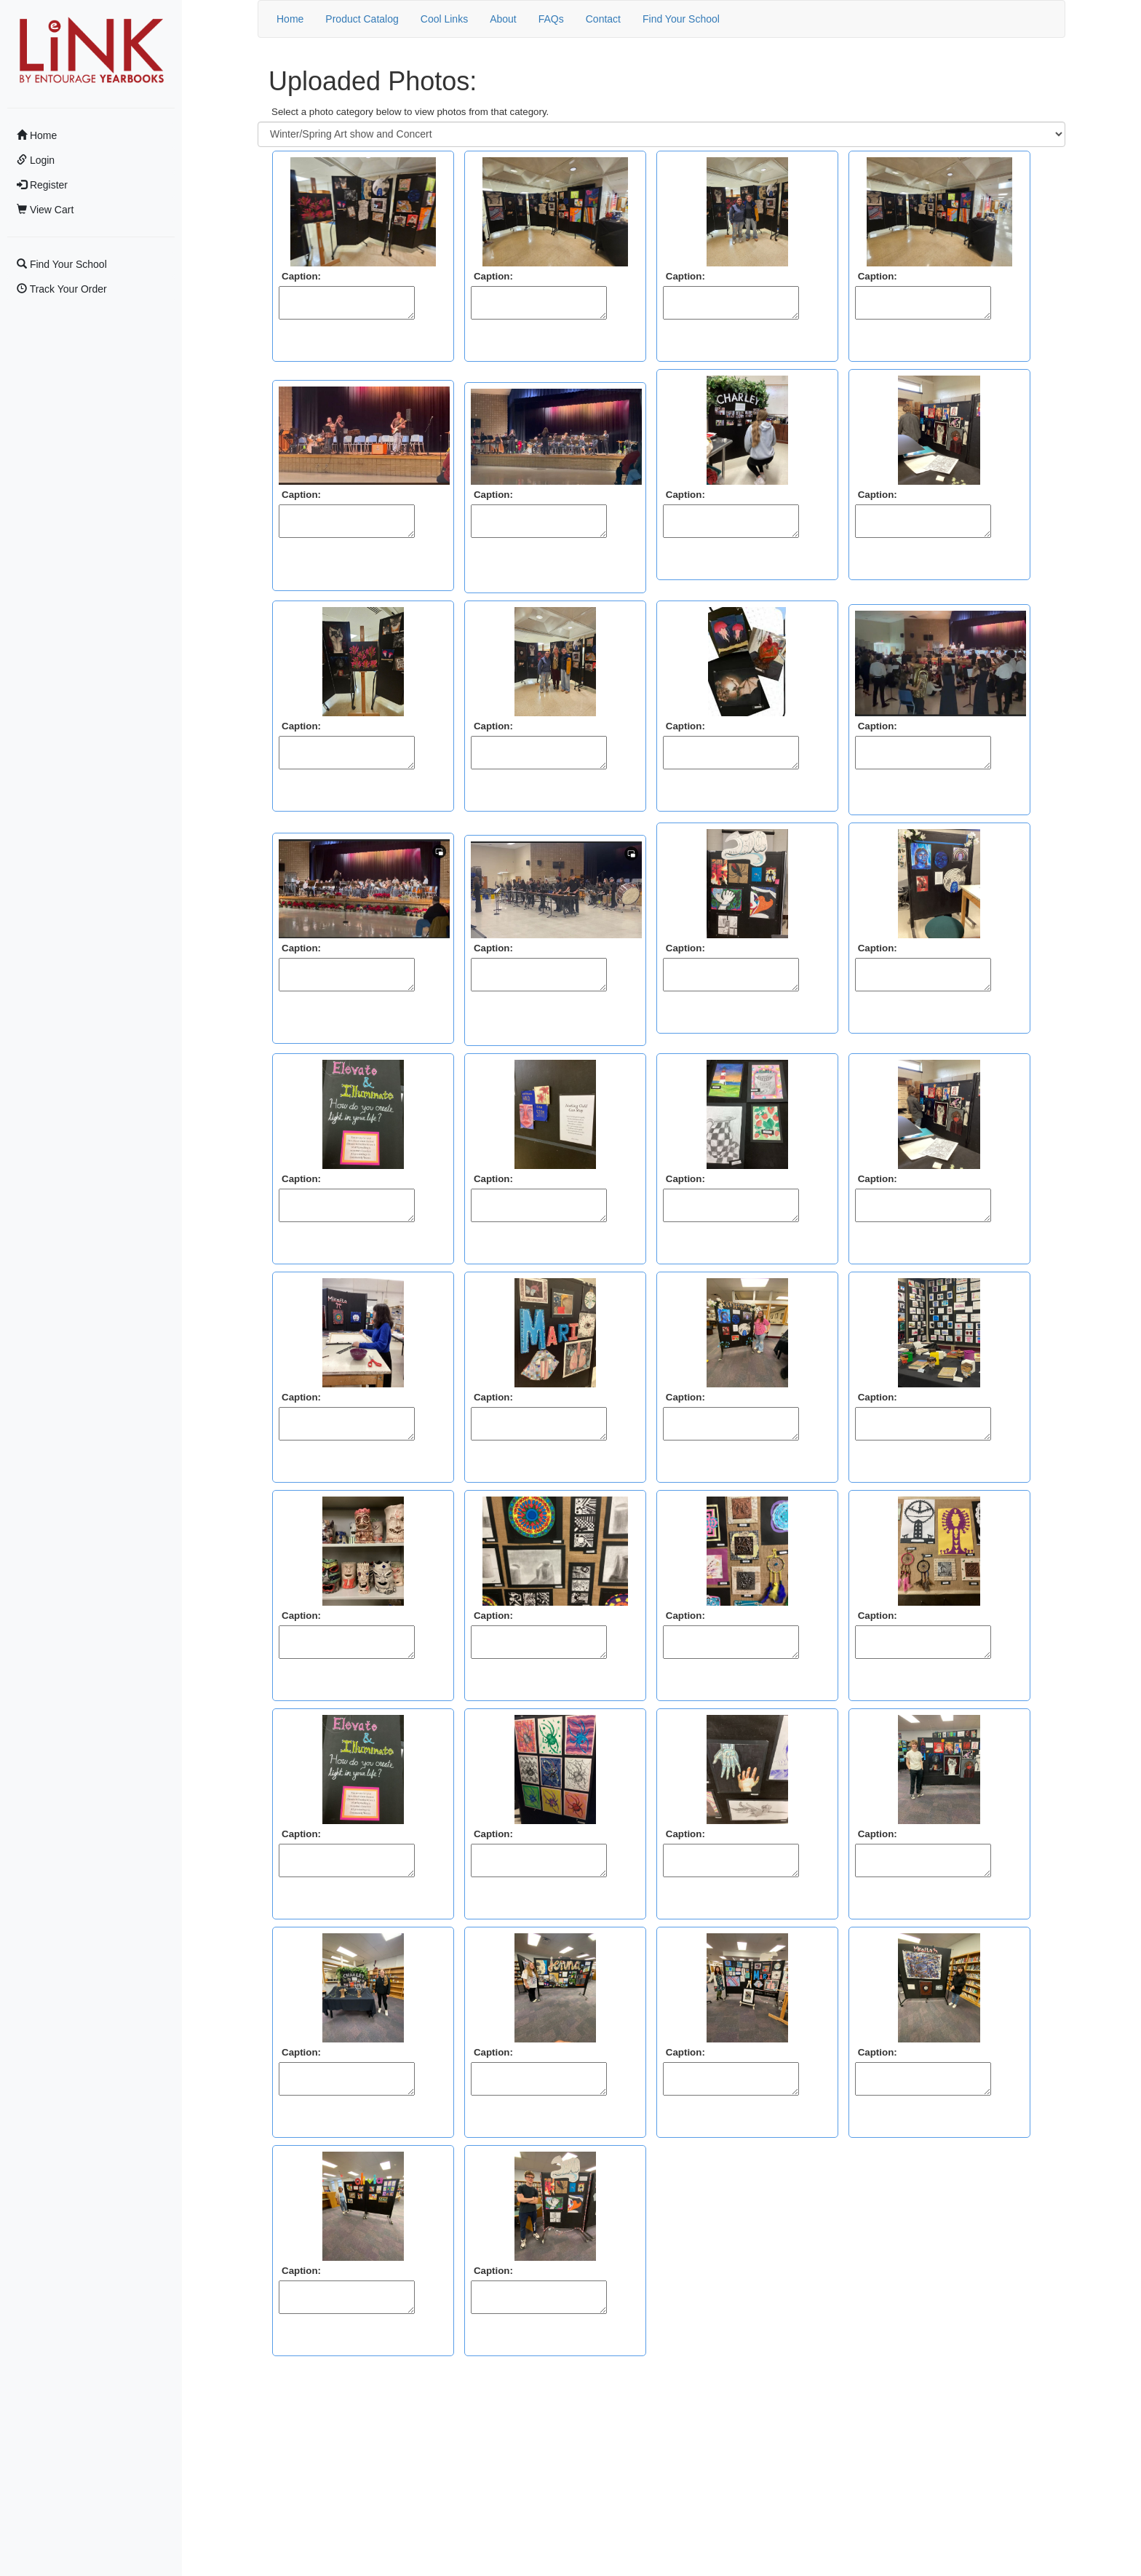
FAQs (551, 19)
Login (36, 160)
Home (37, 135)
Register (42, 185)
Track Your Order (62, 289)
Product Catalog (361, 19)
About (503, 19)
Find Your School (62, 264)
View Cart (45, 209)
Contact (603, 19)
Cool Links (444, 19)
